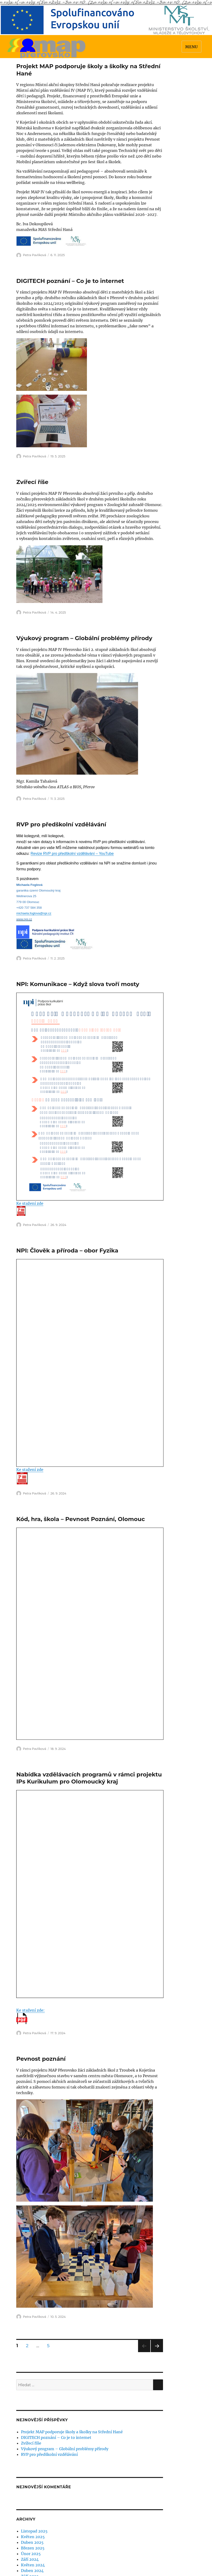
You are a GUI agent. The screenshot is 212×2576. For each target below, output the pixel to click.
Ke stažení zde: (30, 2016)
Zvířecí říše (32, 482)
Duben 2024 (32, 2570)
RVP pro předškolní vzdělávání (61, 824)
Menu (191, 46)
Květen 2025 (33, 2536)
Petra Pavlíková (34, 255)
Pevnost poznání (40, 2058)
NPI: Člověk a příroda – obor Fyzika (67, 1250)
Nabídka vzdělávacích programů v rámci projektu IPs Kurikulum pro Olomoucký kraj (89, 1778)
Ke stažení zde (29, 1208)
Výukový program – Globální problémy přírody (84, 638)
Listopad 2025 (34, 2531)
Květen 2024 (33, 2565)
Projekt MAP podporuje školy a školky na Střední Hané (72, 2431)
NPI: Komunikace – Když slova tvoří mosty (77, 984)
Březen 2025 (33, 2548)
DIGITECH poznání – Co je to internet (70, 280)
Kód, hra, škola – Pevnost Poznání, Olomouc (80, 1519)
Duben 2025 (32, 2542)
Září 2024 (30, 2559)
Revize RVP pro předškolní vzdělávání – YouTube (72, 854)
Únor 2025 (31, 2553)
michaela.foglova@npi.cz (33, 913)
